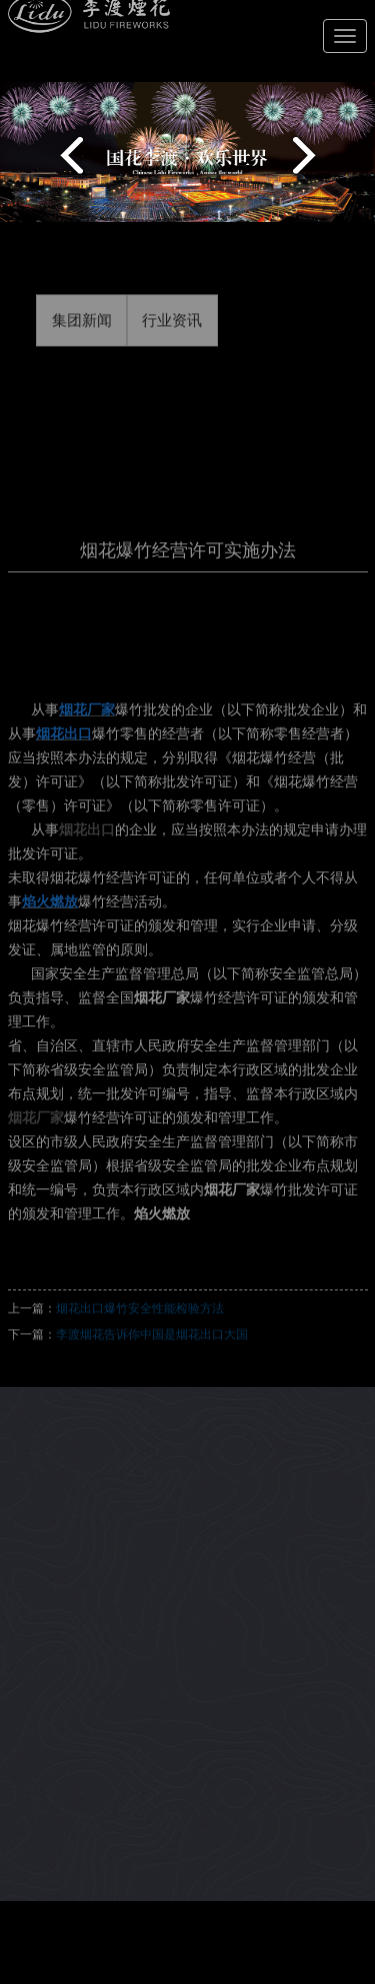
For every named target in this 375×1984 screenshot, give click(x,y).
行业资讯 (172, 334)
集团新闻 (82, 334)
